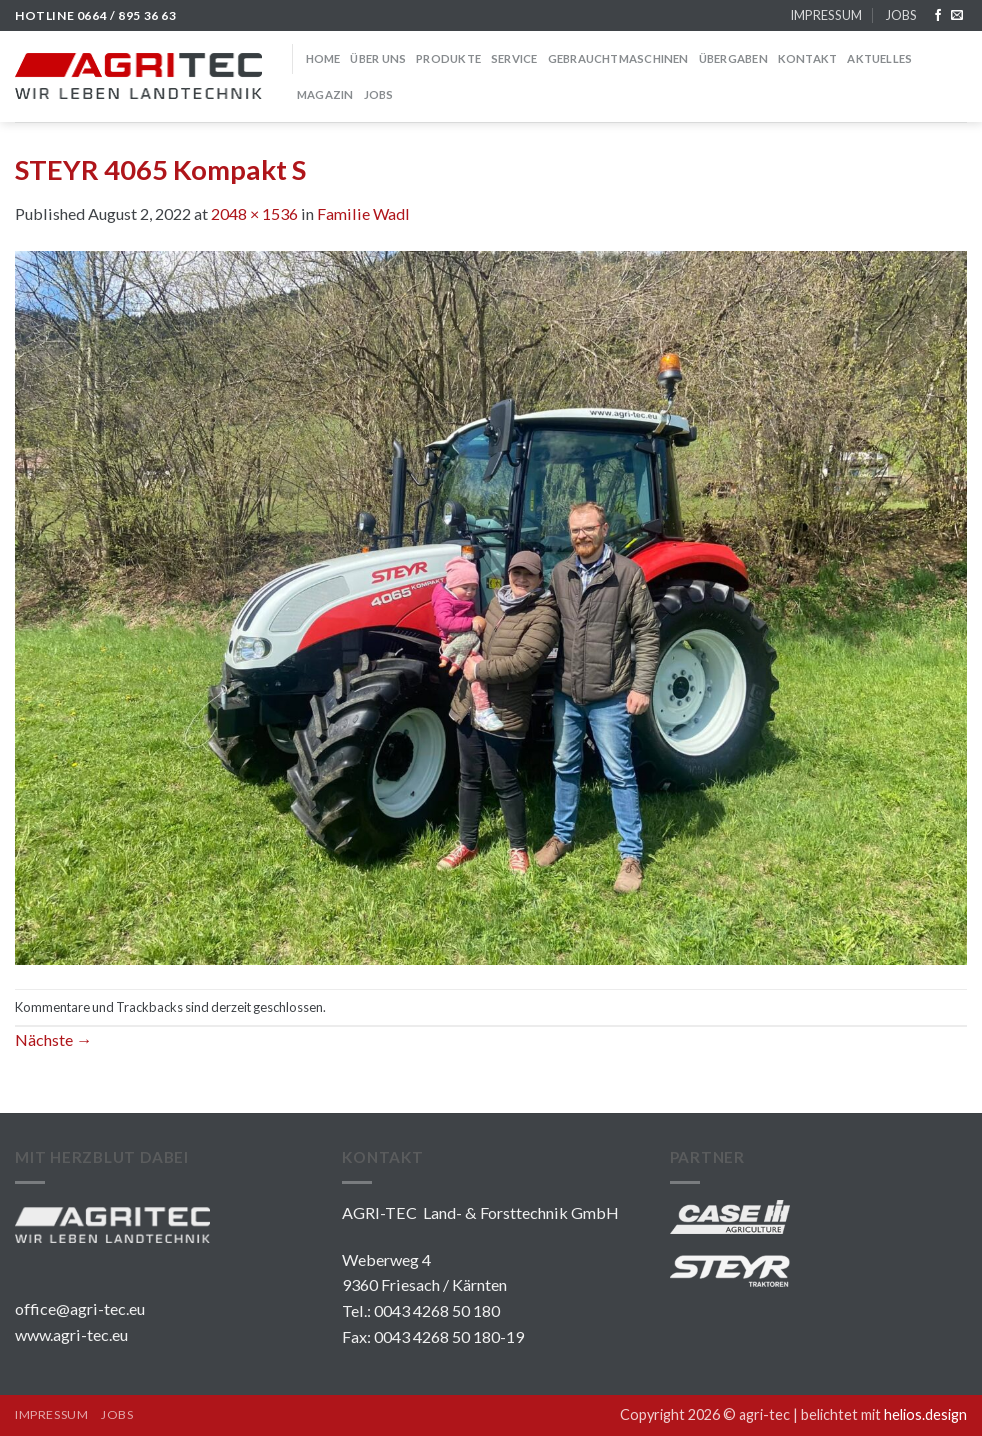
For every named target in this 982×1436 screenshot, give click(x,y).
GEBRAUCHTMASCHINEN (618, 58)
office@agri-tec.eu (80, 1308)
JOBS (901, 15)
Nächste (53, 1039)
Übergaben (733, 58)
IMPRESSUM (826, 15)
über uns (378, 58)
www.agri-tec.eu (71, 1334)
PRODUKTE (448, 58)
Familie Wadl (363, 213)
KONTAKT (808, 58)
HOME (323, 58)
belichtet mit (884, 1414)
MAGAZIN (325, 94)
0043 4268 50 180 (437, 1310)
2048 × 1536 (254, 213)
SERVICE (514, 58)
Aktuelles (879, 58)
